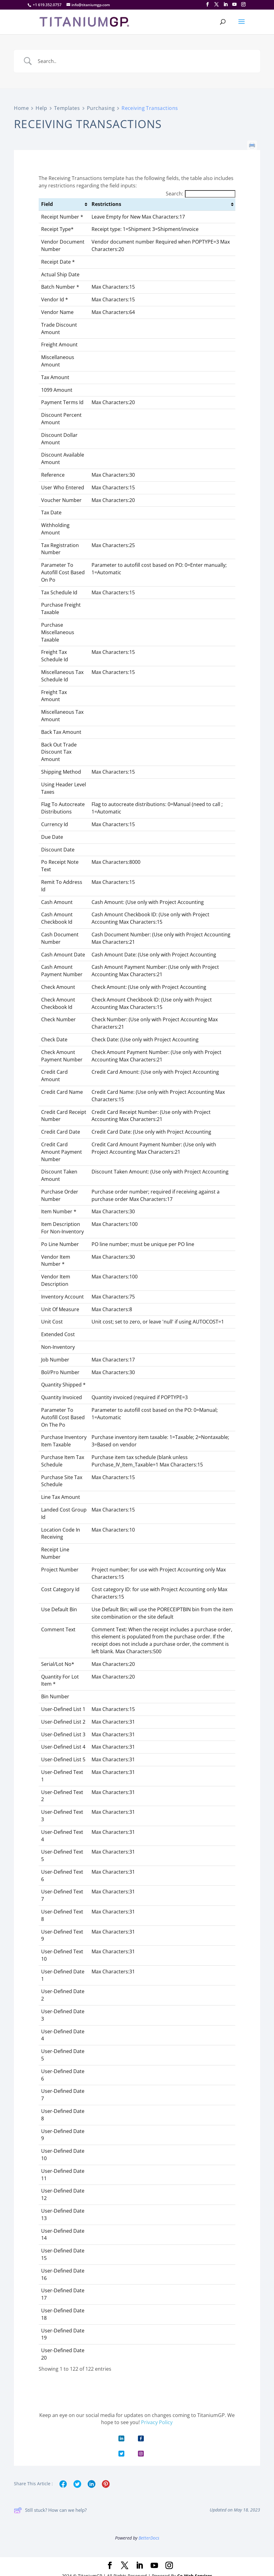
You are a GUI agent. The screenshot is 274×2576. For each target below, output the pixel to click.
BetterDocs (149, 2538)
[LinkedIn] (225, 4)
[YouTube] (234, 4)
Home (21, 108)
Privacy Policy (157, 2422)
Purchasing (101, 108)
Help (41, 108)
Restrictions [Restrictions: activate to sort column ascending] (106, 204)
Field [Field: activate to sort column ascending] (47, 204)
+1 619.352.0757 (47, 4)
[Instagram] (243, 4)
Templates (67, 108)
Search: (201, 193)
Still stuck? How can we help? (50, 2510)
